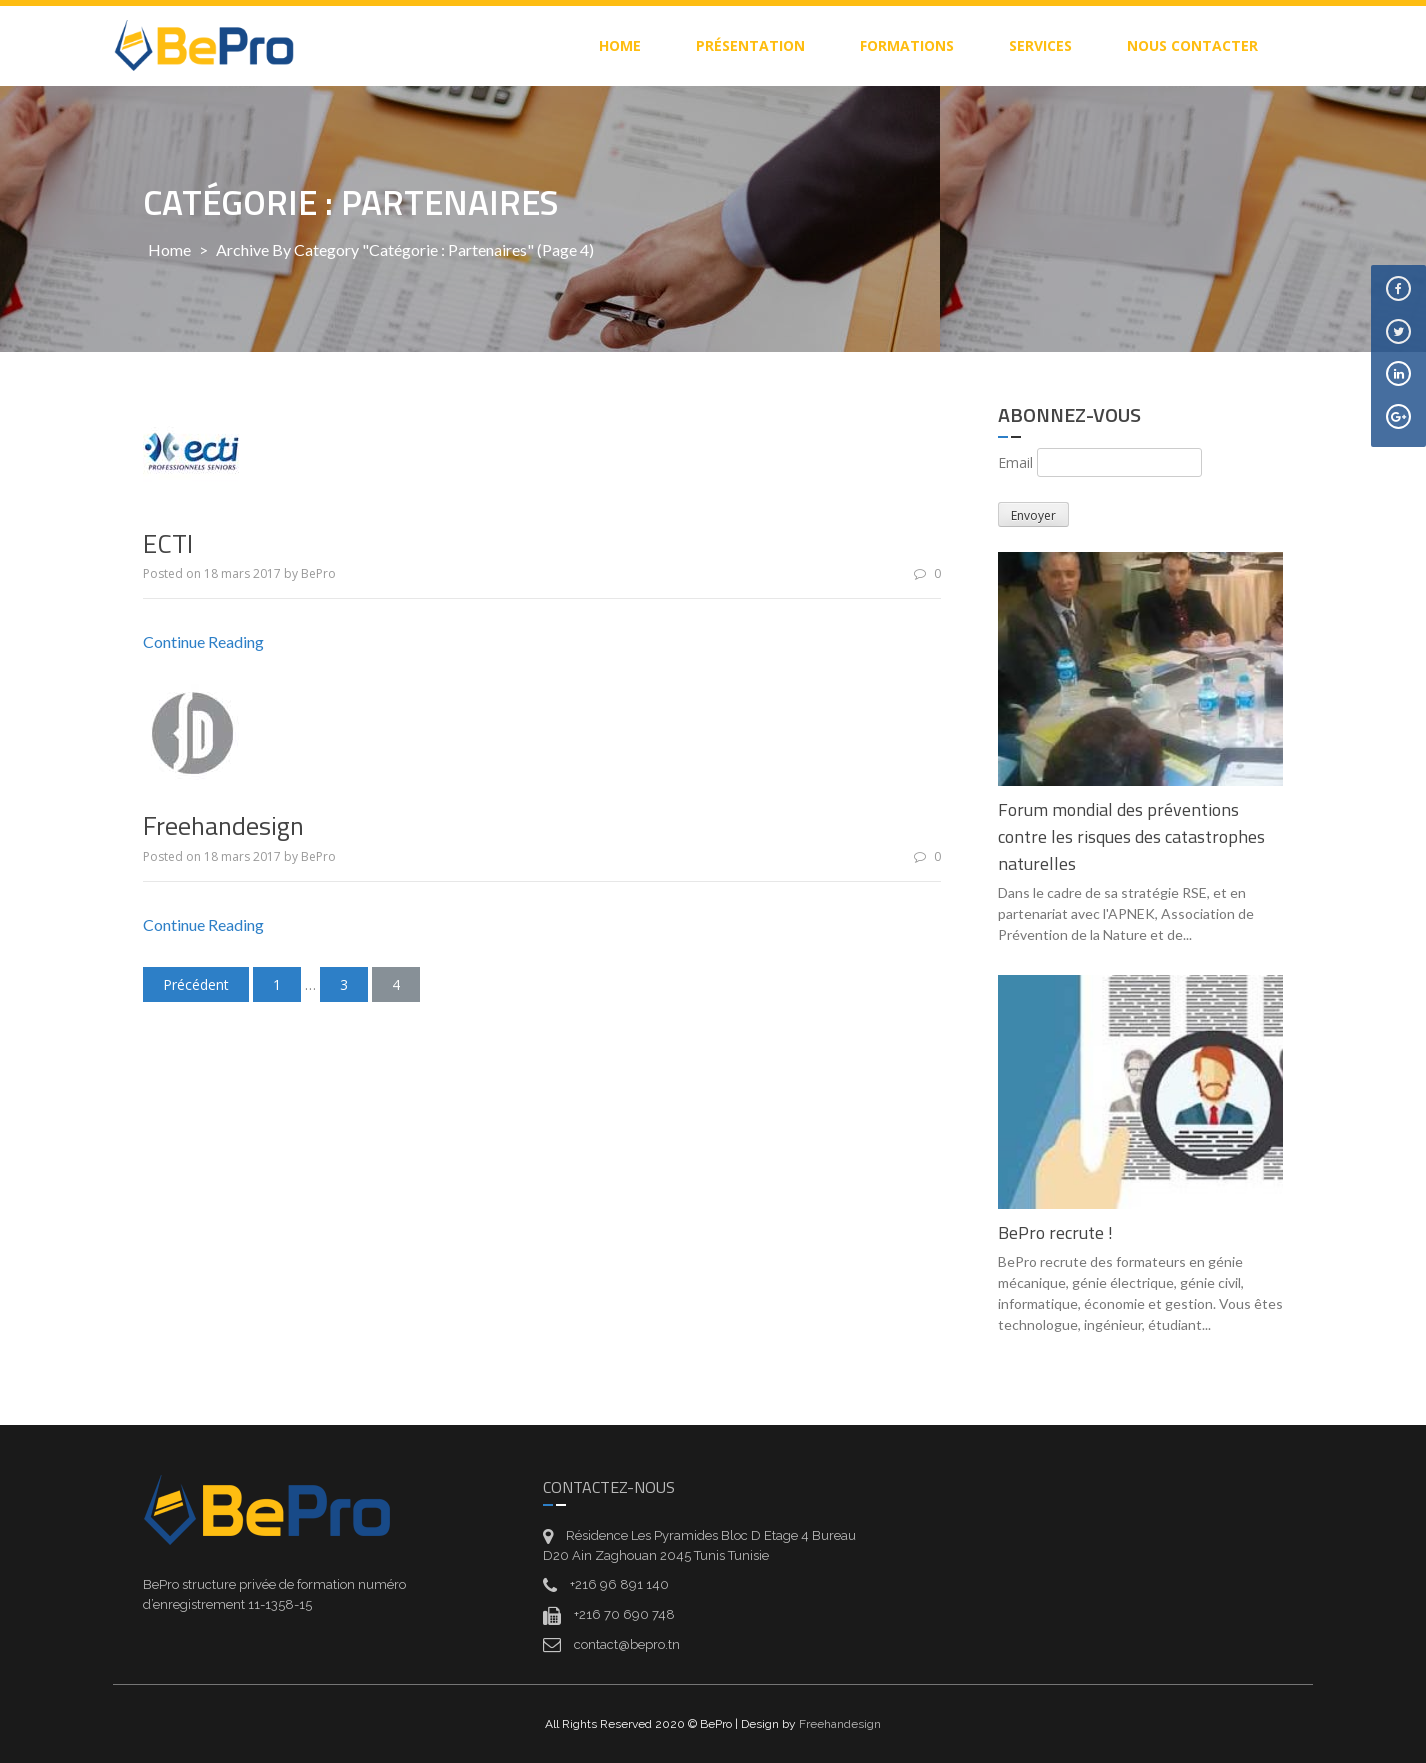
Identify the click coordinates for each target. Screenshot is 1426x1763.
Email (1015, 462)
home (620, 45)
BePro (318, 573)
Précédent (196, 984)
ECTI (168, 543)
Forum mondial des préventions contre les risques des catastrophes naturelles (1131, 836)
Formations (907, 45)
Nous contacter (1192, 45)
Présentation (750, 45)
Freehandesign (223, 825)
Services (1040, 45)
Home (169, 249)
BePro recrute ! (1055, 1232)
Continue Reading (203, 641)
